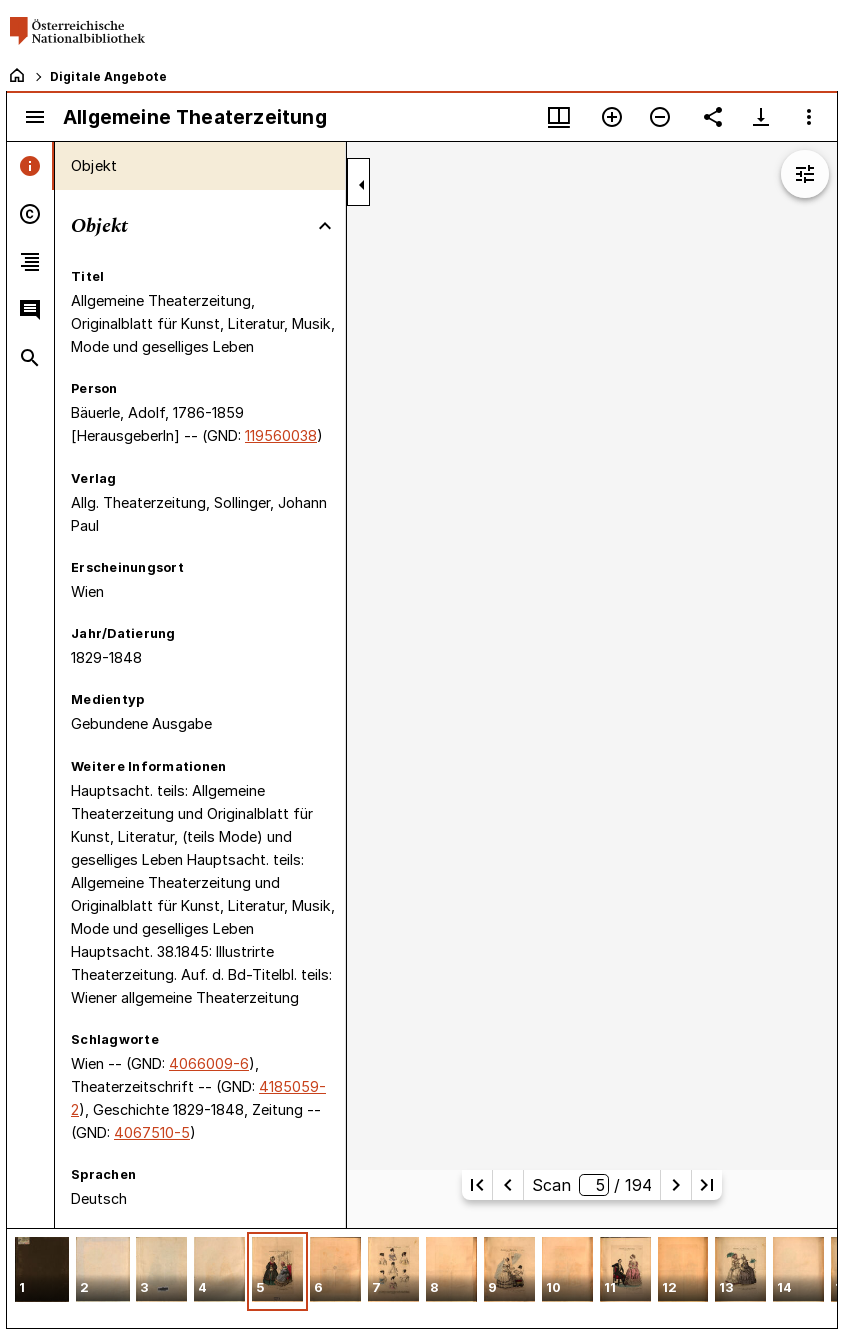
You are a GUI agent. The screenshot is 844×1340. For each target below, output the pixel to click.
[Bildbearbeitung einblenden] (805, 174)
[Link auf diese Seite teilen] (713, 117)
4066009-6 (209, 1063)
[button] (42, 1271)
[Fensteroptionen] (809, 117)
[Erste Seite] (477, 1185)
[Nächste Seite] (676, 1185)
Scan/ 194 (592, 1185)
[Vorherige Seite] (508, 1185)
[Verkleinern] (660, 117)
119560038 (281, 435)
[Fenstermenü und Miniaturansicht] (559, 117)
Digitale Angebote (108, 76)
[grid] (422, 1278)
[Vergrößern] (612, 117)
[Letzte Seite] (707, 1185)
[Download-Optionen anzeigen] (761, 117)
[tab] (30, 166)
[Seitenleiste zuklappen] (362, 185)
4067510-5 (152, 1132)
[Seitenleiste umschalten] (35, 117)
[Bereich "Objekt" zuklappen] (325, 226)
